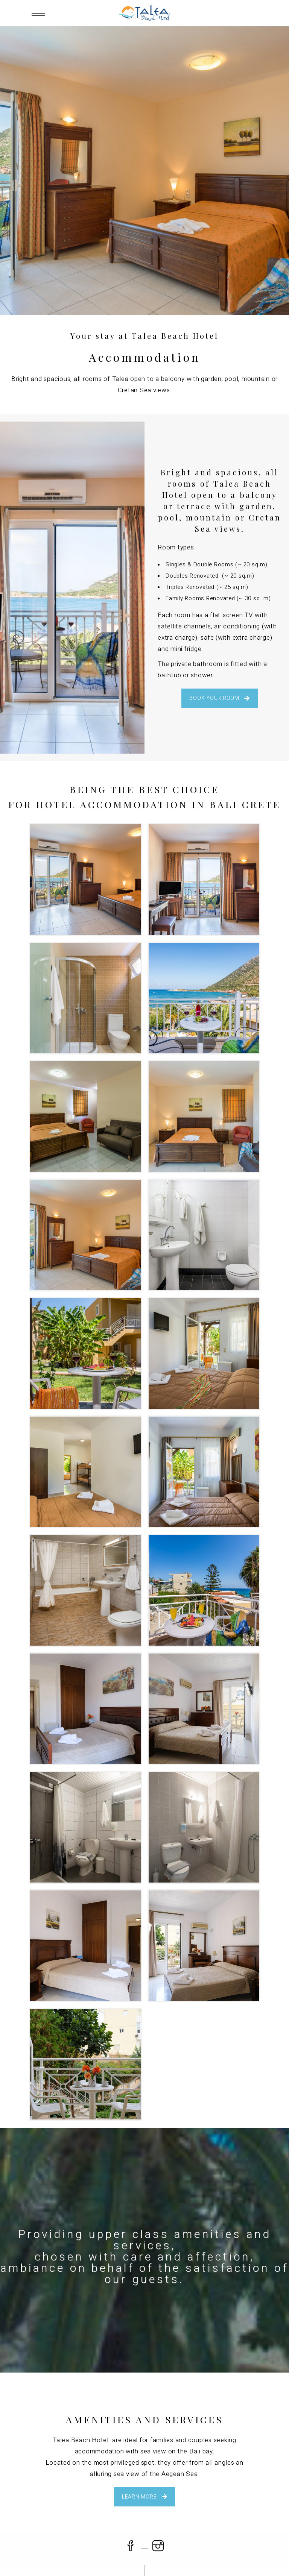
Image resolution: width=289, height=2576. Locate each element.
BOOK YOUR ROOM (219, 698)
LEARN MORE (144, 2497)
